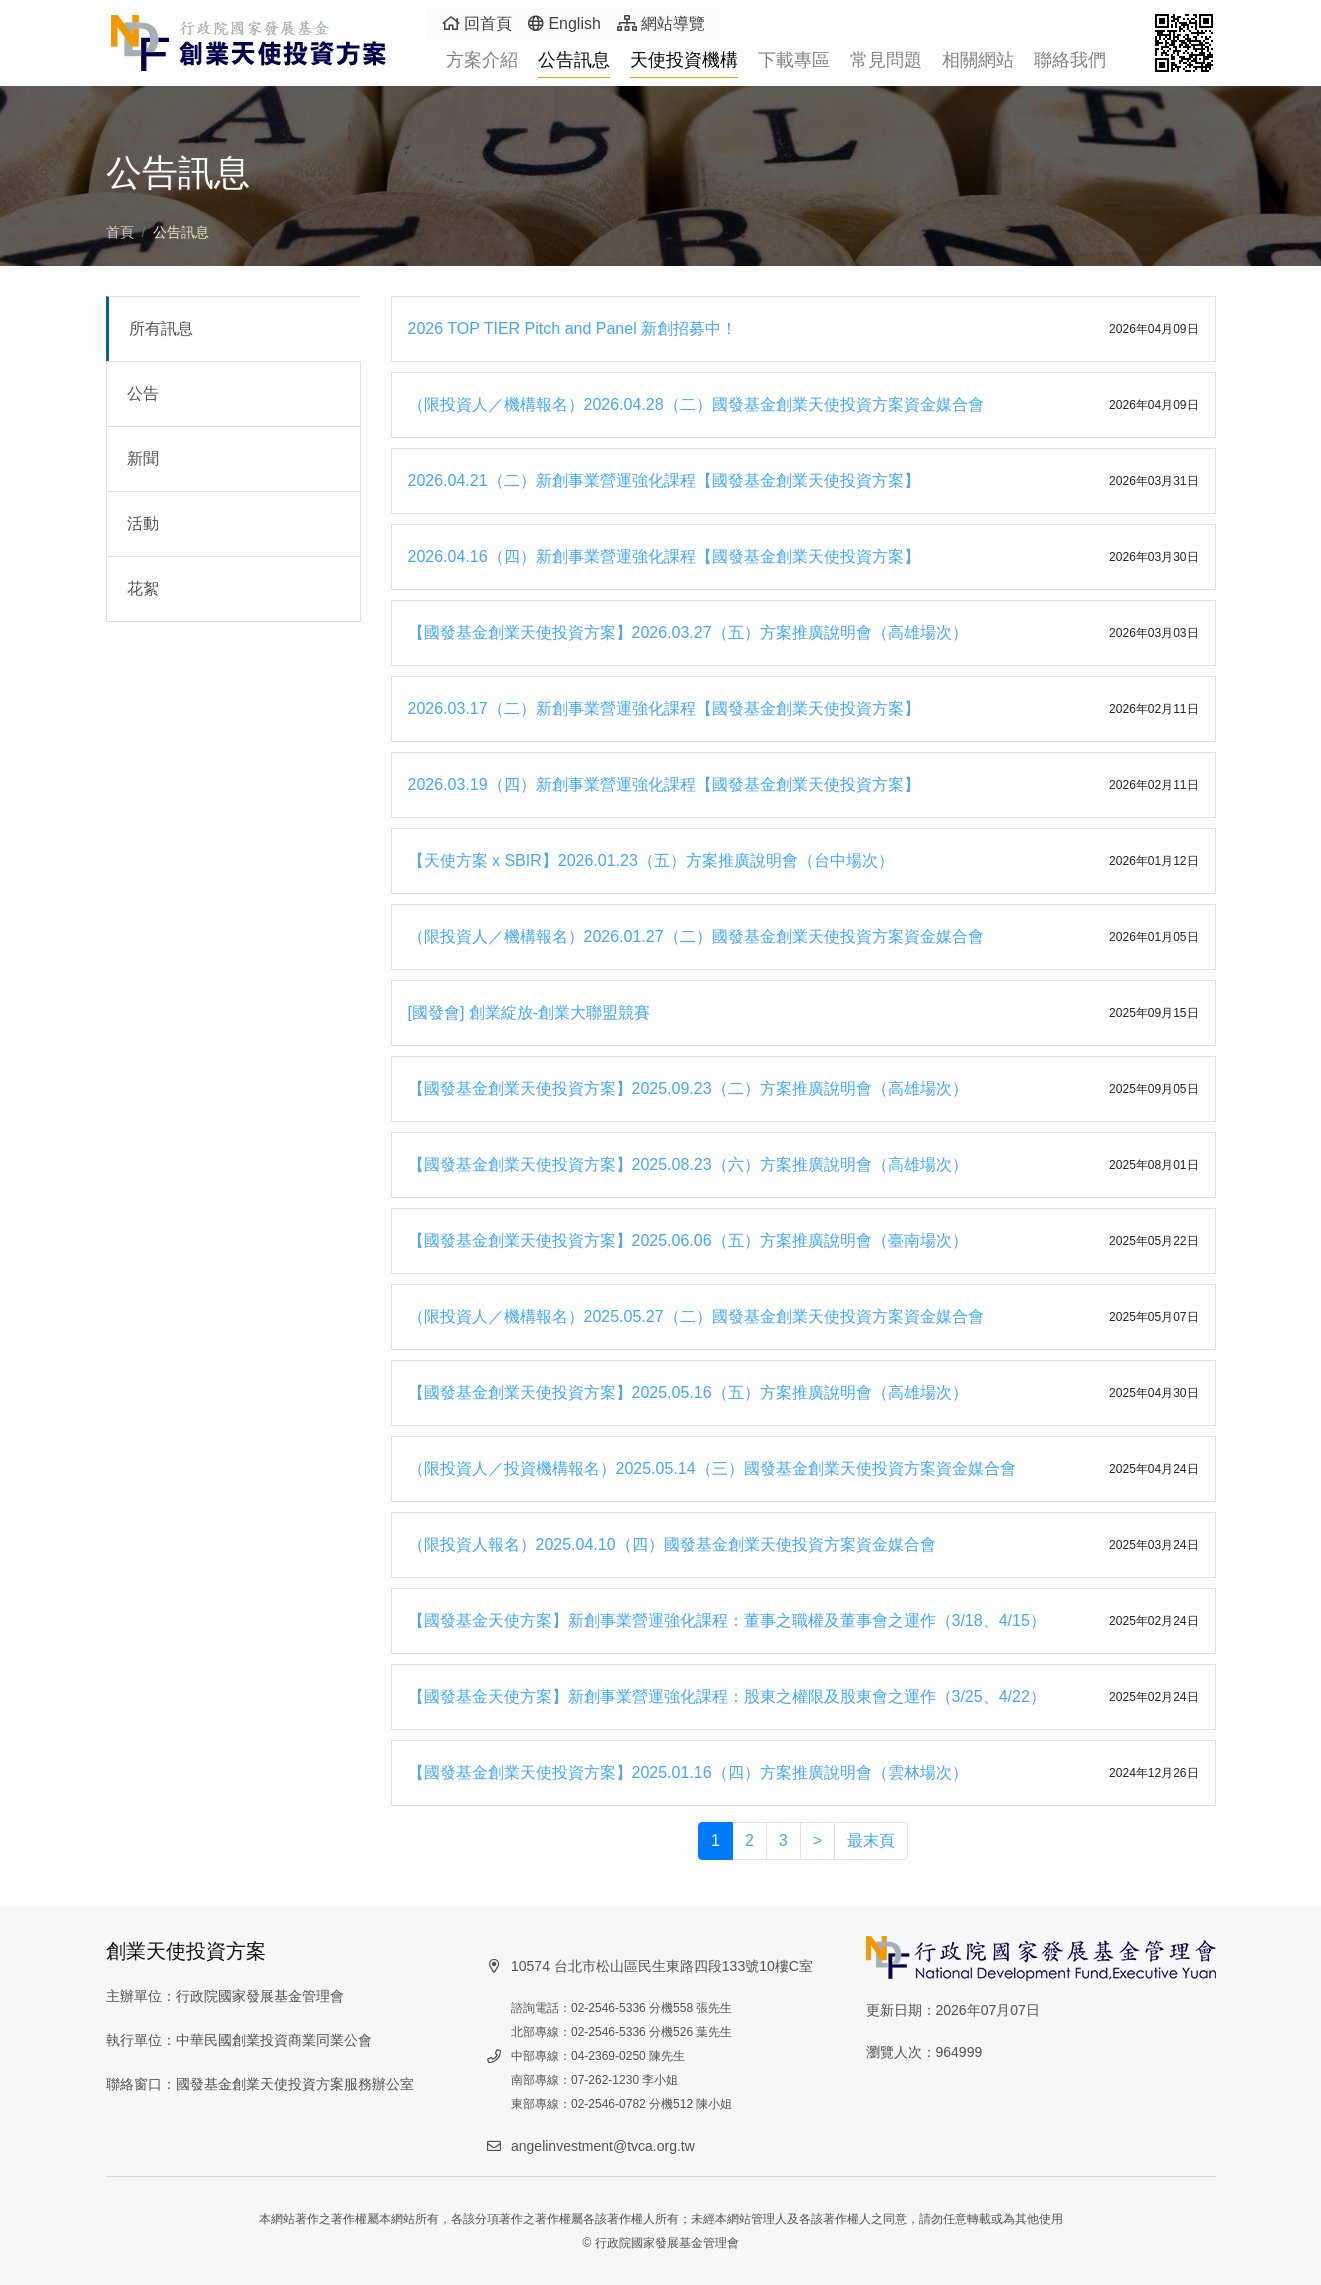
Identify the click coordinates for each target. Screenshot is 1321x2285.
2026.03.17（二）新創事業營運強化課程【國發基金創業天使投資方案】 (664, 708)
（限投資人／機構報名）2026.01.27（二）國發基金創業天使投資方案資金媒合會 (696, 936)
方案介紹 (482, 60)
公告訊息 (574, 60)
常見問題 (886, 60)
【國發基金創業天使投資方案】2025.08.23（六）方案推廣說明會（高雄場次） (688, 1164)
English (564, 23)
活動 (143, 523)
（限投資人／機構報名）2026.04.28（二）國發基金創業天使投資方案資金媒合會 (696, 404)
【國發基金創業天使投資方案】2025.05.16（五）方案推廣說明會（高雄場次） (688, 1392)
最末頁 (871, 1840)
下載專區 (794, 60)
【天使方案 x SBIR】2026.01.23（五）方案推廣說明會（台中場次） (651, 860)
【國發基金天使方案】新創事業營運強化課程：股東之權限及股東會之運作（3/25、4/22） (727, 1696)
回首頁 (477, 23)
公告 (143, 393)
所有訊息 (161, 328)
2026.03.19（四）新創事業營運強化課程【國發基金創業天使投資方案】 (664, 784)
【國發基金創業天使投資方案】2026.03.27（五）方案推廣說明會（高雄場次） (688, 632)
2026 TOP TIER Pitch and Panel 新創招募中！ (573, 328)
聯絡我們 (1070, 60)
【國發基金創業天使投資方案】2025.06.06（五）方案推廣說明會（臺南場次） (688, 1240)
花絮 (143, 588)
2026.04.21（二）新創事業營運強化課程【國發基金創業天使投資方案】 (664, 480)
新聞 (143, 458)
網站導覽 (661, 23)
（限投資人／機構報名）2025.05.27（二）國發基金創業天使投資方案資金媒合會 (696, 1316)
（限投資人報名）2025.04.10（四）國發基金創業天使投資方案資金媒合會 (672, 1544)
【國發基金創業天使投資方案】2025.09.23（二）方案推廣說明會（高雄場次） (688, 1088)
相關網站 (978, 60)
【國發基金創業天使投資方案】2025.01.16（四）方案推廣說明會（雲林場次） (688, 1772)
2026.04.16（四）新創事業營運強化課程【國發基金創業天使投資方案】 (664, 556)
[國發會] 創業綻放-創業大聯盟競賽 (529, 1012)
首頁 (120, 232)
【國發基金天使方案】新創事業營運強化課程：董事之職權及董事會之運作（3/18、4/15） (727, 1620)
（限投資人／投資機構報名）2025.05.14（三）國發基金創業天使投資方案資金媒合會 (712, 1468)
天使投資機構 (684, 60)
